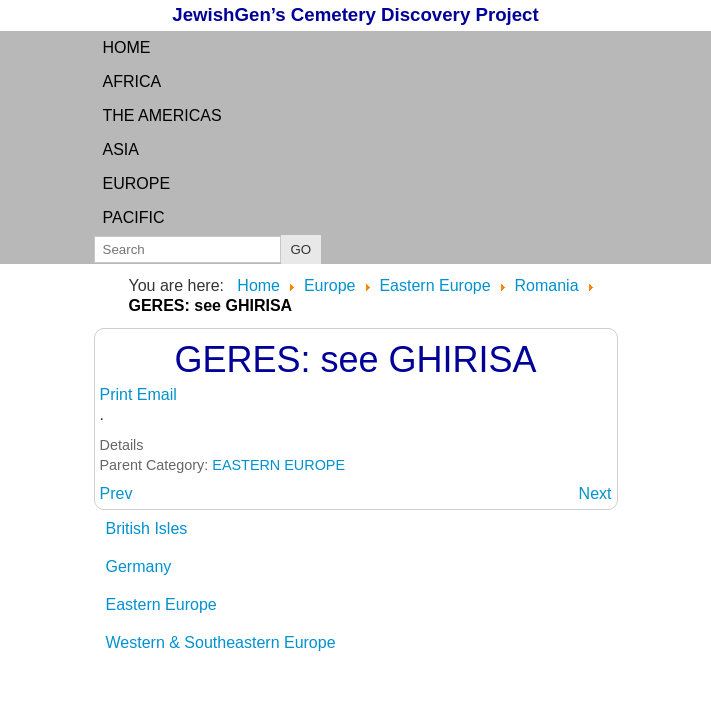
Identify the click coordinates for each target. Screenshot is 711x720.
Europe (137, 183)
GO (301, 249)
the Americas (162, 115)
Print (118, 394)
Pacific (134, 217)
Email (157, 394)
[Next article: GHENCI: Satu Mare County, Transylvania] (595, 493)
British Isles (147, 528)
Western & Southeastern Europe (221, 642)
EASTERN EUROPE (278, 465)
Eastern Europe (161, 604)
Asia (121, 149)
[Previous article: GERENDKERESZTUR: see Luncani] (116, 493)
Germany (139, 566)
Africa (132, 81)
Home (127, 47)
